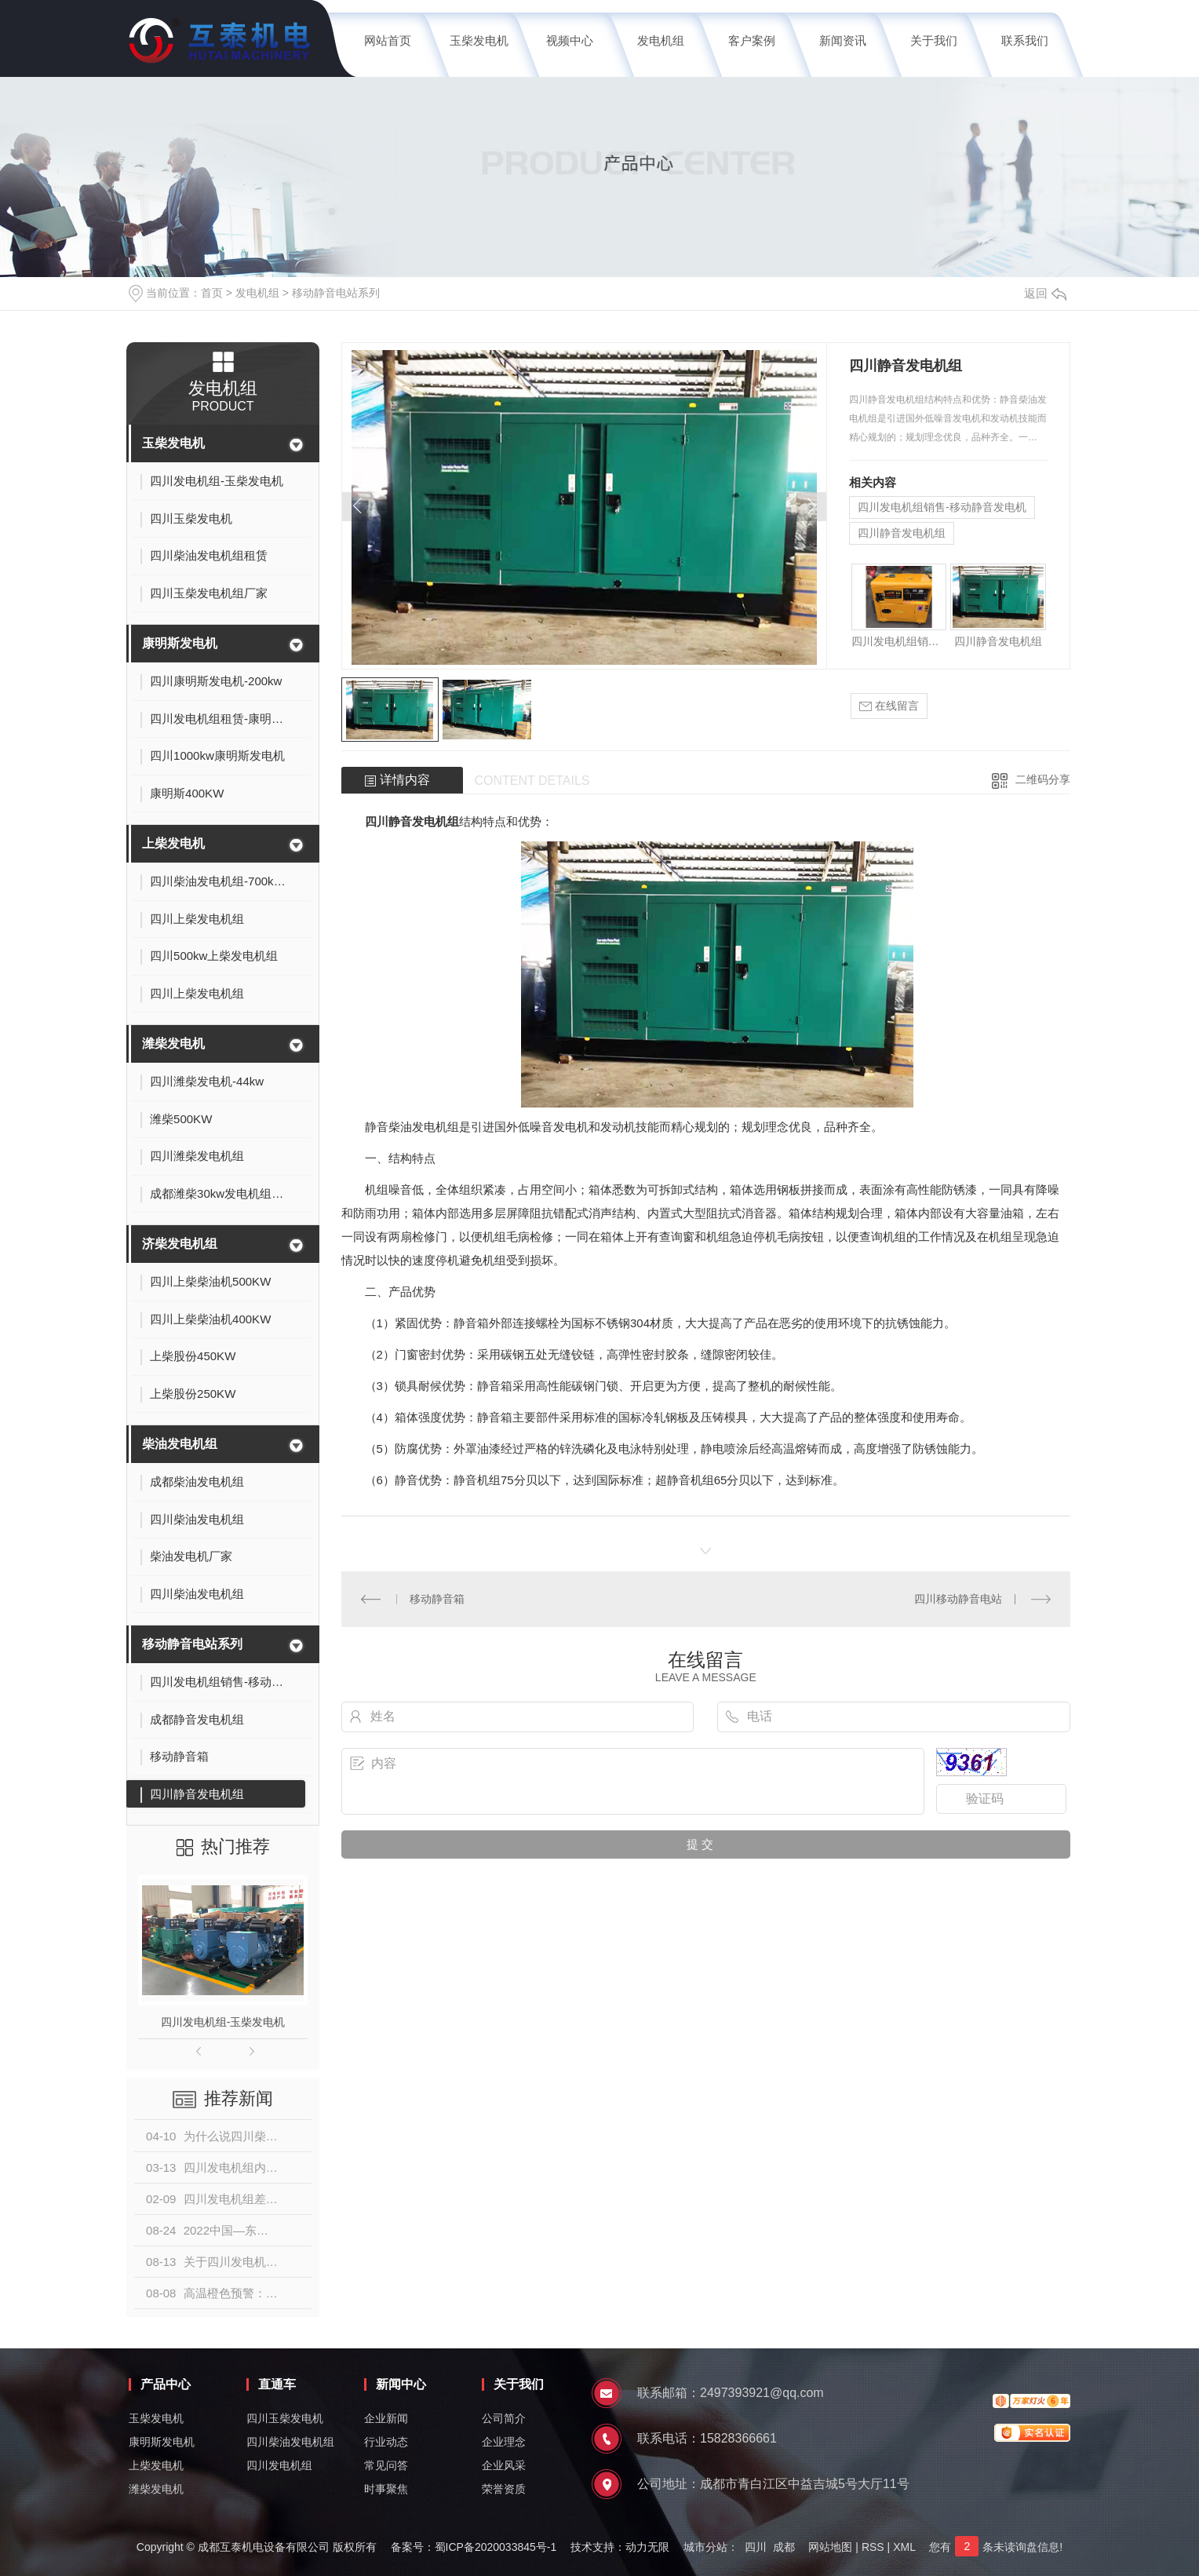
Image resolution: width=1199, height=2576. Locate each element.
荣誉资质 (504, 2489)
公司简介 (504, 2418)
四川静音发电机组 (902, 533)
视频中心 (569, 40)
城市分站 (705, 2547)
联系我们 (1024, 40)
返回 (1045, 293)
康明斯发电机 (179, 643)
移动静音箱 (437, 1599)
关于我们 (933, 40)
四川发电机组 (279, 2465)
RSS (873, 2547)
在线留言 (889, 706)
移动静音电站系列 (336, 292)
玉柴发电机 (479, 40)
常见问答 (386, 2465)
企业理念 (504, 2442)
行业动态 (386, 2442)
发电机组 (660, 40)
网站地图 (830, 2547)
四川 (756, 2547)
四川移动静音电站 (958, 1599)
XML (904, 2547)
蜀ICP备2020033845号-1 (496, 2547)
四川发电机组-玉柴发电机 (223, 2022)
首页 (212, 292)
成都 (784, 2547)
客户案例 (751, 40)
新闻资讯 (842, 40)
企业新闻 (386, 2418)
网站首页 (387, 40)
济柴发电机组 (179, 1243)
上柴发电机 (173, 843)
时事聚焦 (386, 2489)
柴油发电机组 (179, 1443)
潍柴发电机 (173, 1043)
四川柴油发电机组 (290, 2442)
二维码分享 (1042, 779)
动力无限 (647, 2547)
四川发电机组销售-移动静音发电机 (942, 507)
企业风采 (504, 2465)
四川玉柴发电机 (284, 2418)
